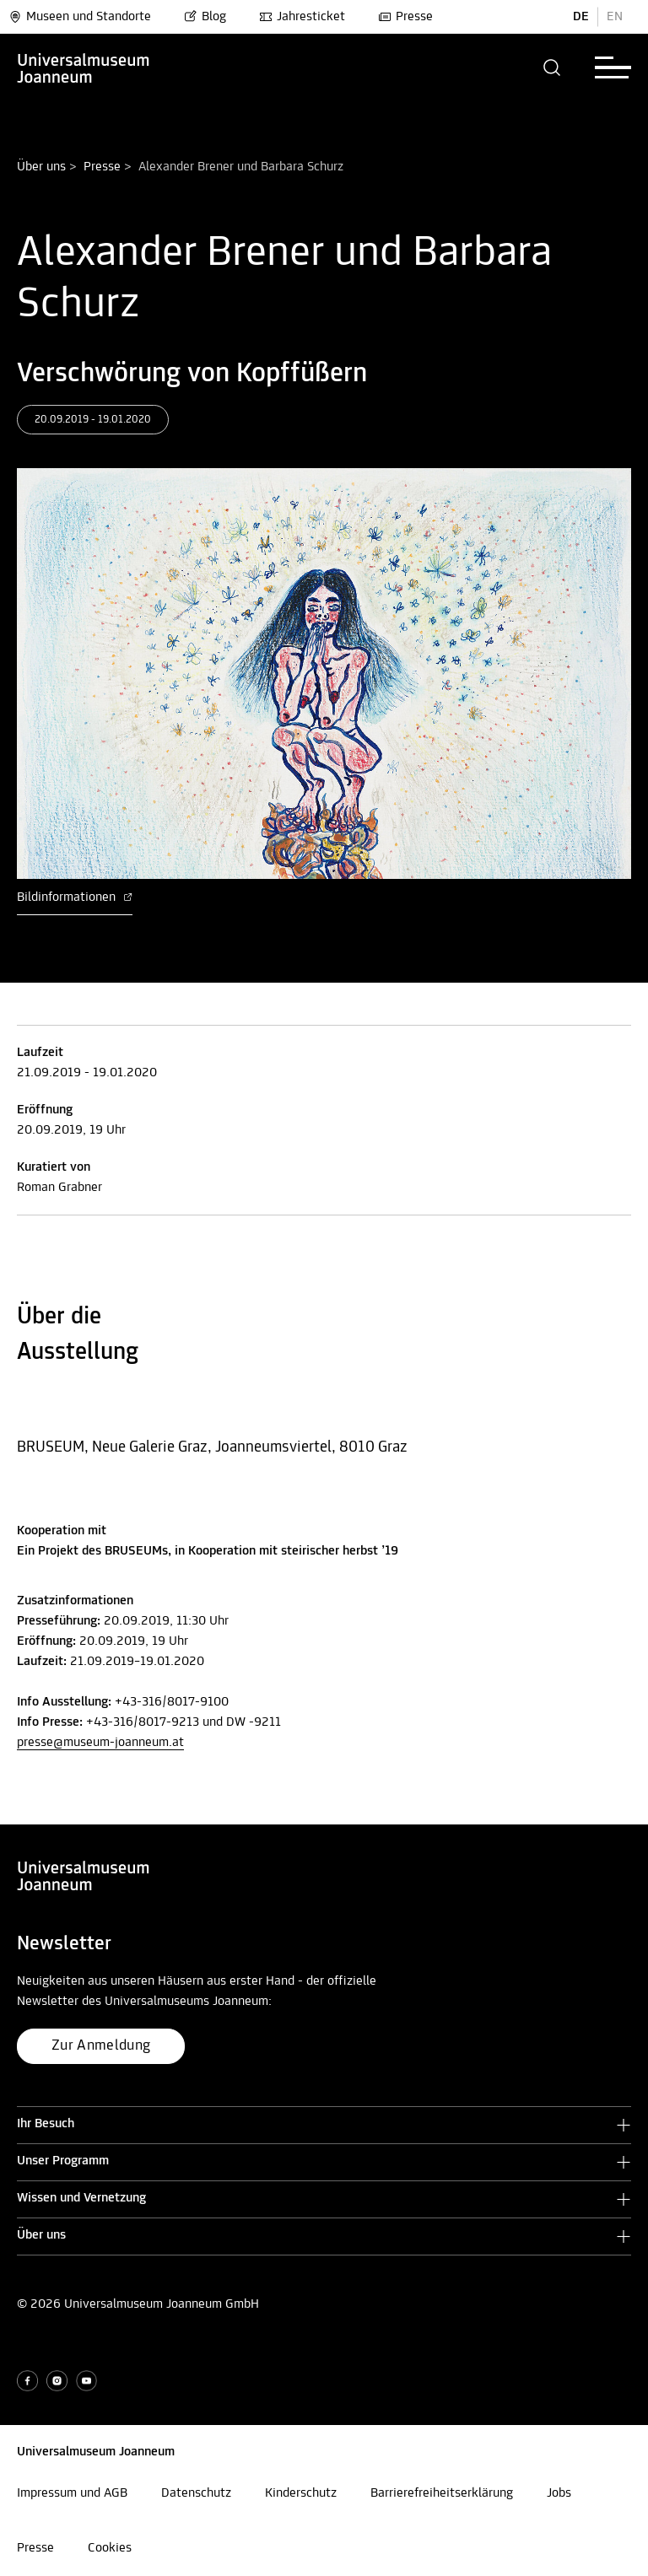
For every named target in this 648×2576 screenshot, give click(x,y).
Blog (205, 17)
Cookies (110, 2548)
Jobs (559, 2493)
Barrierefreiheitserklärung (441, 2493)
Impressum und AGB (72, 2493)
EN (615, 17)
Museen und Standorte (79, 17)
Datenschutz (196, 2493)
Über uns (41, 167)
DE (581, 17)
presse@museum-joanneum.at (100, 1742)
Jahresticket (302, 17)
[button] (552, 67)
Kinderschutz (301, 2493)
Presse (405, 17)
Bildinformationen (74, 897)
